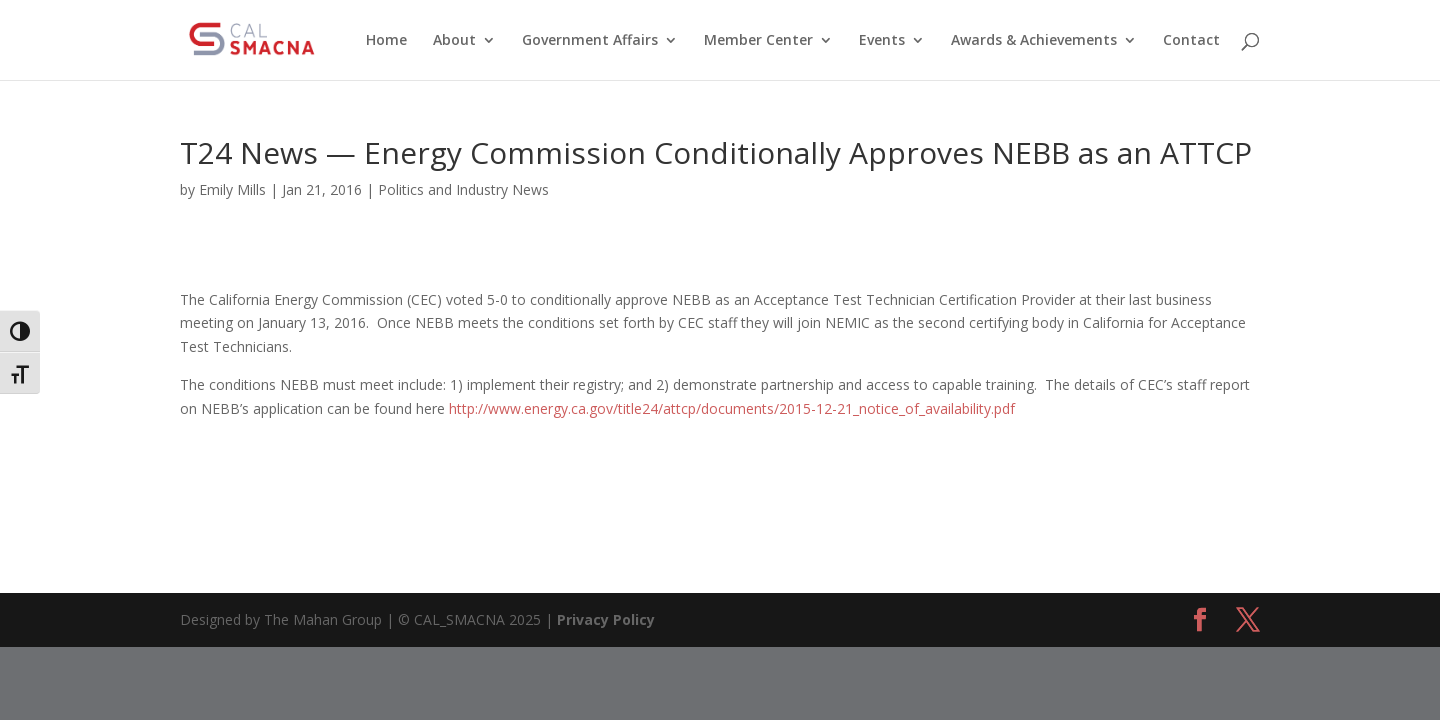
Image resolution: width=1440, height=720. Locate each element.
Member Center (758, 41)
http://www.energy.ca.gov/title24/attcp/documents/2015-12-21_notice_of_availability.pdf (732, 408)
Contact (1191, 41)
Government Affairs (590, 41)
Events (882, 41)
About (454, 41)
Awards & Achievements (1034, 41)
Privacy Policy (606, 619)
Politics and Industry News (463, 189)
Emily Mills (232, 189)
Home (386, 41)
